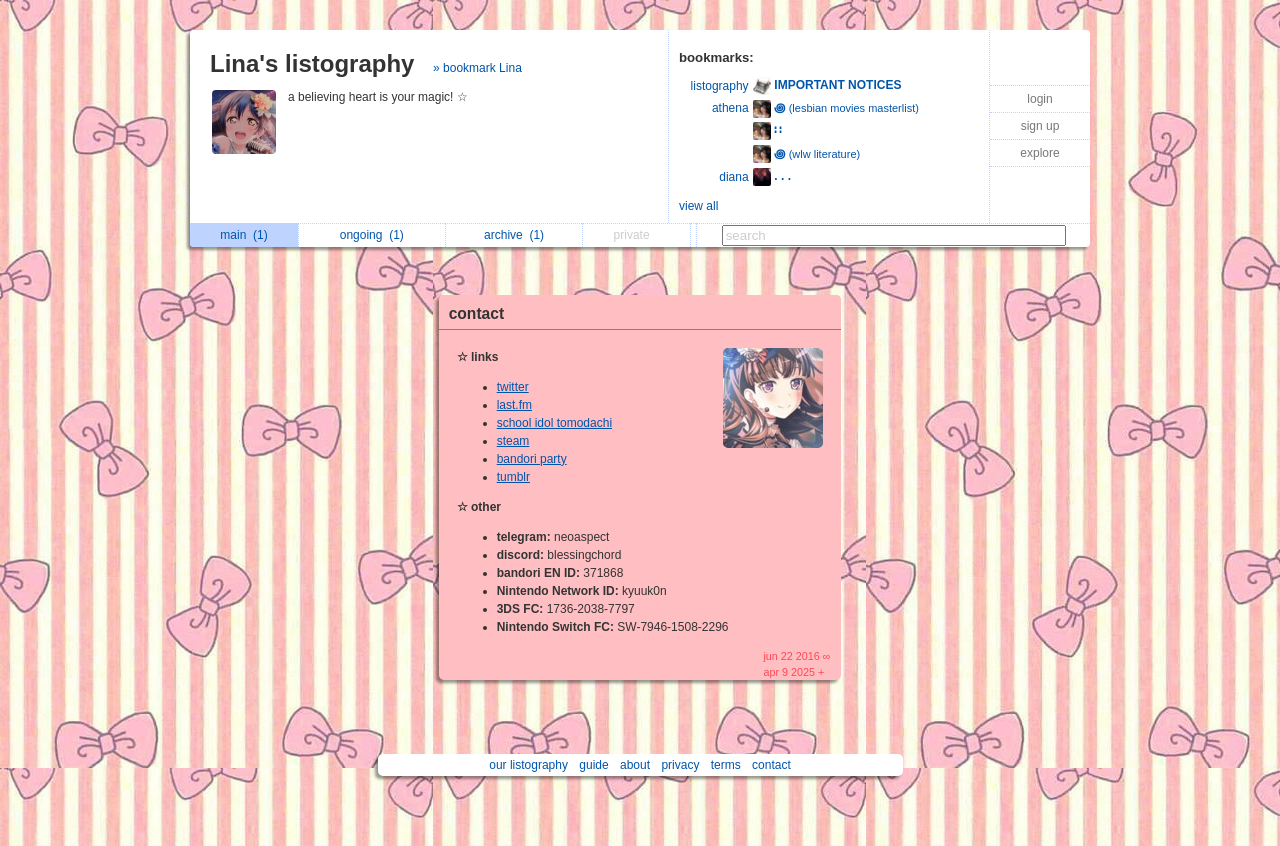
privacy (680, 765)
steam (513, 441)
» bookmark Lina (477, 68)
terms (726, 765)
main (243, 235)
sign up (1040, 126)
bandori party (532, 459)
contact (476, 313)
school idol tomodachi (554, 423)
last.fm (514, 405)
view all (698, 206)
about (635, 765)
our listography (528, 765)
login (1039, 99)
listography (720, 86)
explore (1039, 153)
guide (593, 765)
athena (730, 108)
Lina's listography (312, 63)
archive (514, 235)
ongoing (372, 235)
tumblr (513, 477)
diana (733, 177)
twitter (513, 387)
